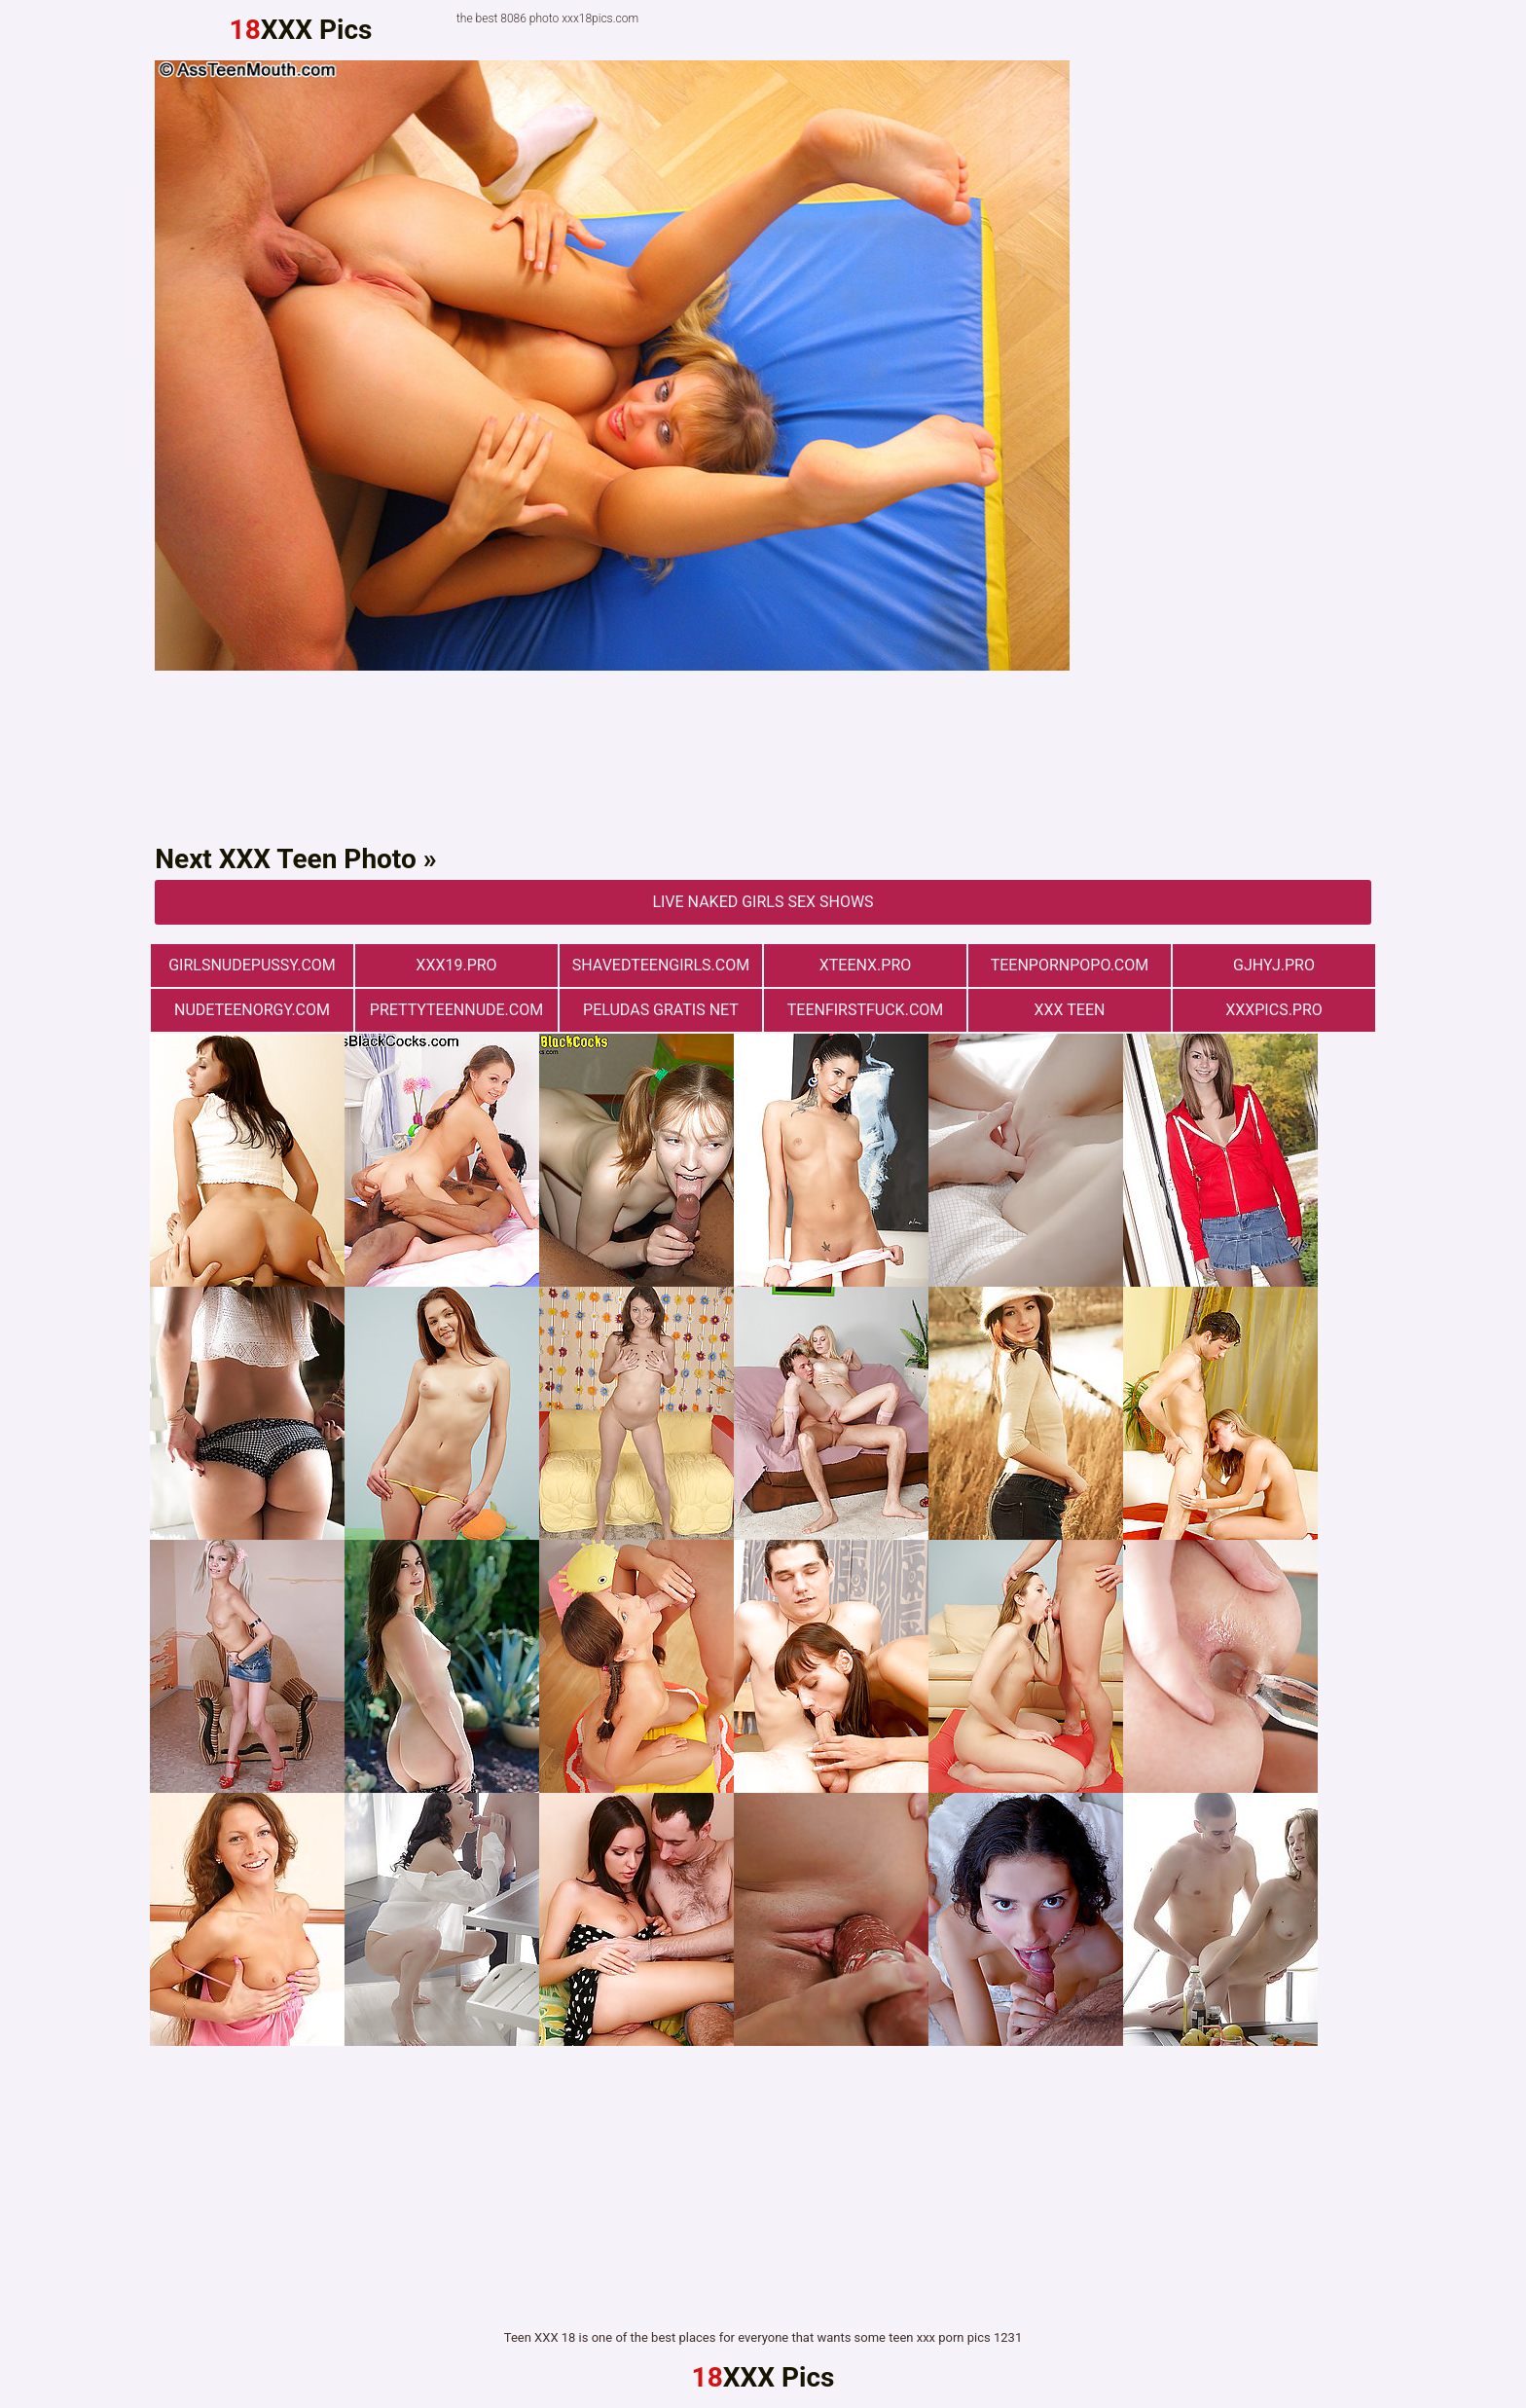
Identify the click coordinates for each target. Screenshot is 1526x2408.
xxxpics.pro (1274, 1010)
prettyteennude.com (456, 1010)
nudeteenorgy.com (252, 1010)
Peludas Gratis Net (661, 1010)
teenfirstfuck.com (865, 1010)
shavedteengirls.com (660, 965)
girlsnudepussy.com (252, 965)
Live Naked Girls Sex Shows (762, 902)
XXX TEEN (1070, 1010)
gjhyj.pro (1274, 965)
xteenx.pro (865, 965)
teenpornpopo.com (1070, 965)
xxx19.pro (456, 965)
